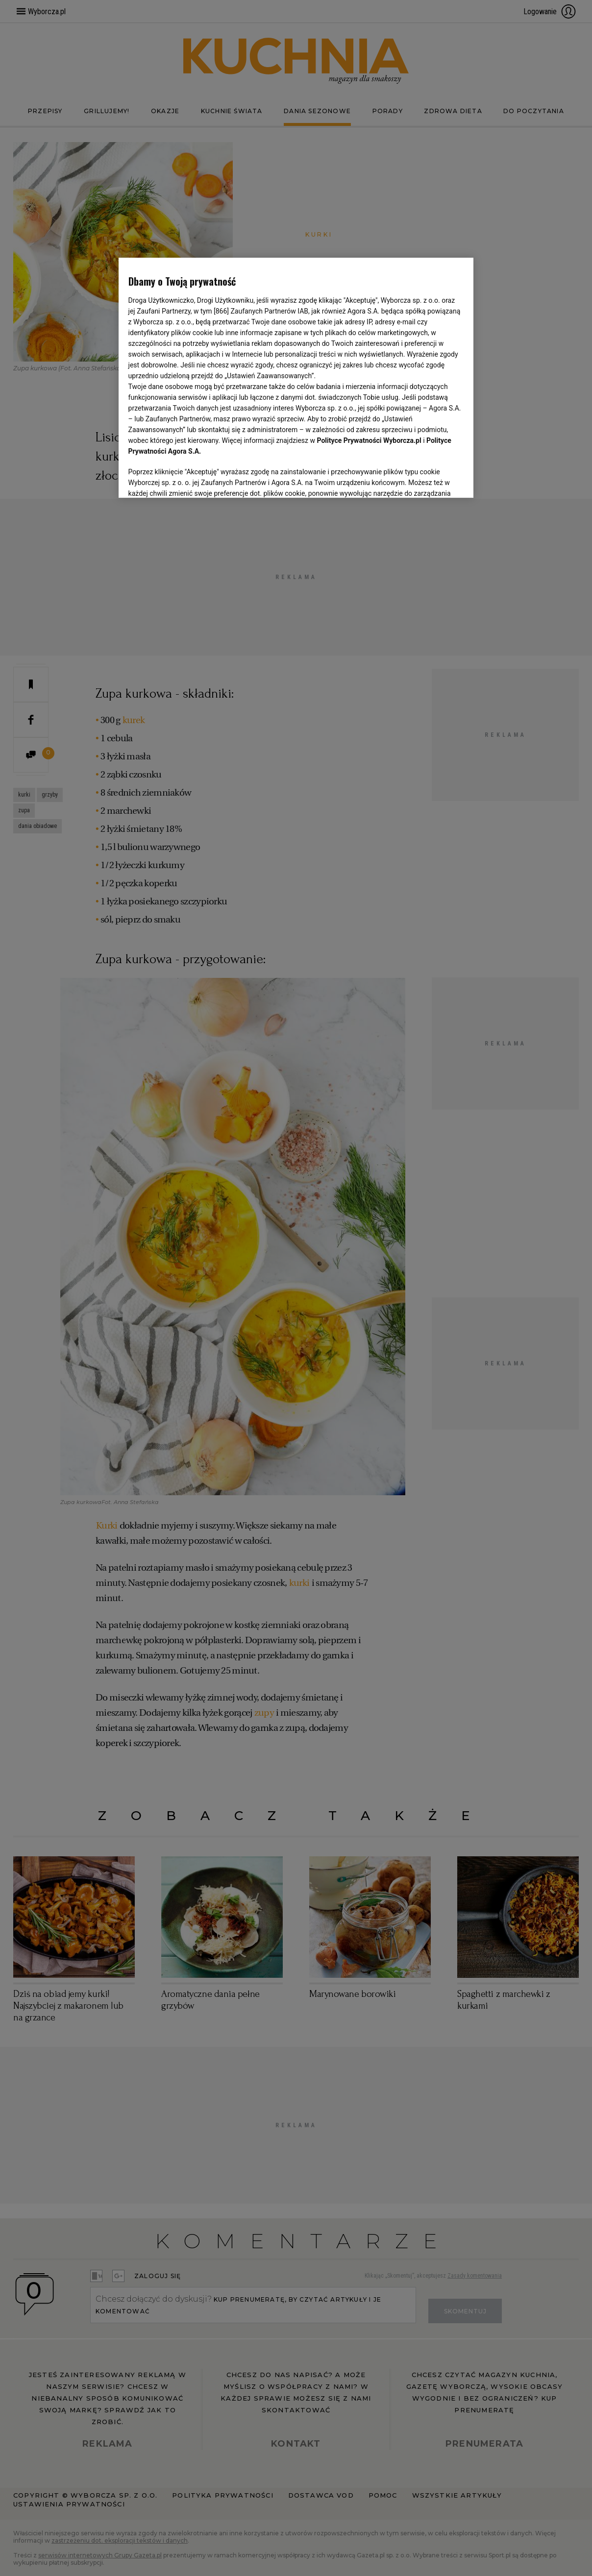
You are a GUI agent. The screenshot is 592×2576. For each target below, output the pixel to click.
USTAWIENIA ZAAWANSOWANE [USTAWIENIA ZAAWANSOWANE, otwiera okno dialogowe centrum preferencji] (192, 478)
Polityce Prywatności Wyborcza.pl (369, 440)
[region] (296, 377)
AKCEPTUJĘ (430, 479)
